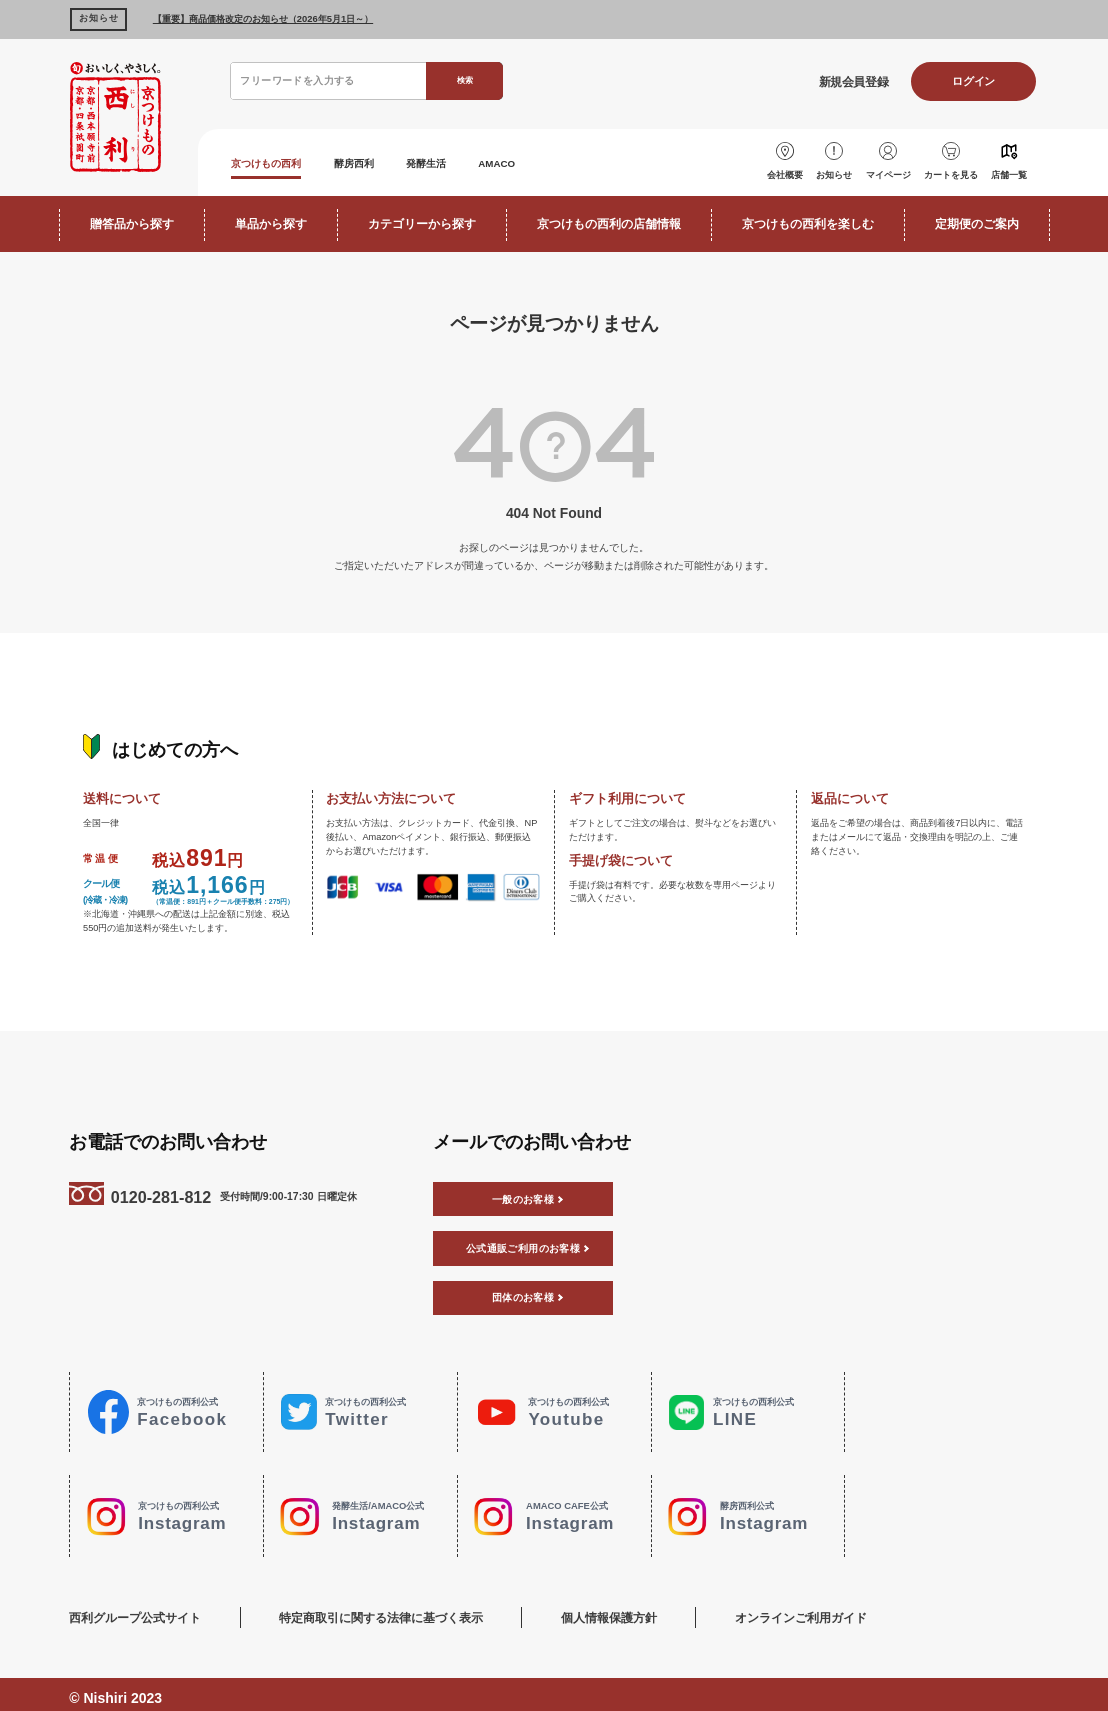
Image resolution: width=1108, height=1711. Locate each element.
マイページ (887, 170)
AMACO (547, 161)
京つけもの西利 (276, 161)
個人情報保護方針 (655, 1610)
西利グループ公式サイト (135, 1610)
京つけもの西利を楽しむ (808, 220)
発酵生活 (465, 161)
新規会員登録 (837, 82)
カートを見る (951, 170)
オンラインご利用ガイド (870, 1610)
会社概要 (779, 170)
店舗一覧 (1011, 170)
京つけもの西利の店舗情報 (609, 220)
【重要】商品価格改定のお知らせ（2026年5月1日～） (263, 18)
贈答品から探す (132, 220)
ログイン (969, 81)
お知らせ (831, 170)
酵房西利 (381, 161)
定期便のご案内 (977, 220)
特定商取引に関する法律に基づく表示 (404, 1610)
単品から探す (271, 220)
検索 (464, 80)
